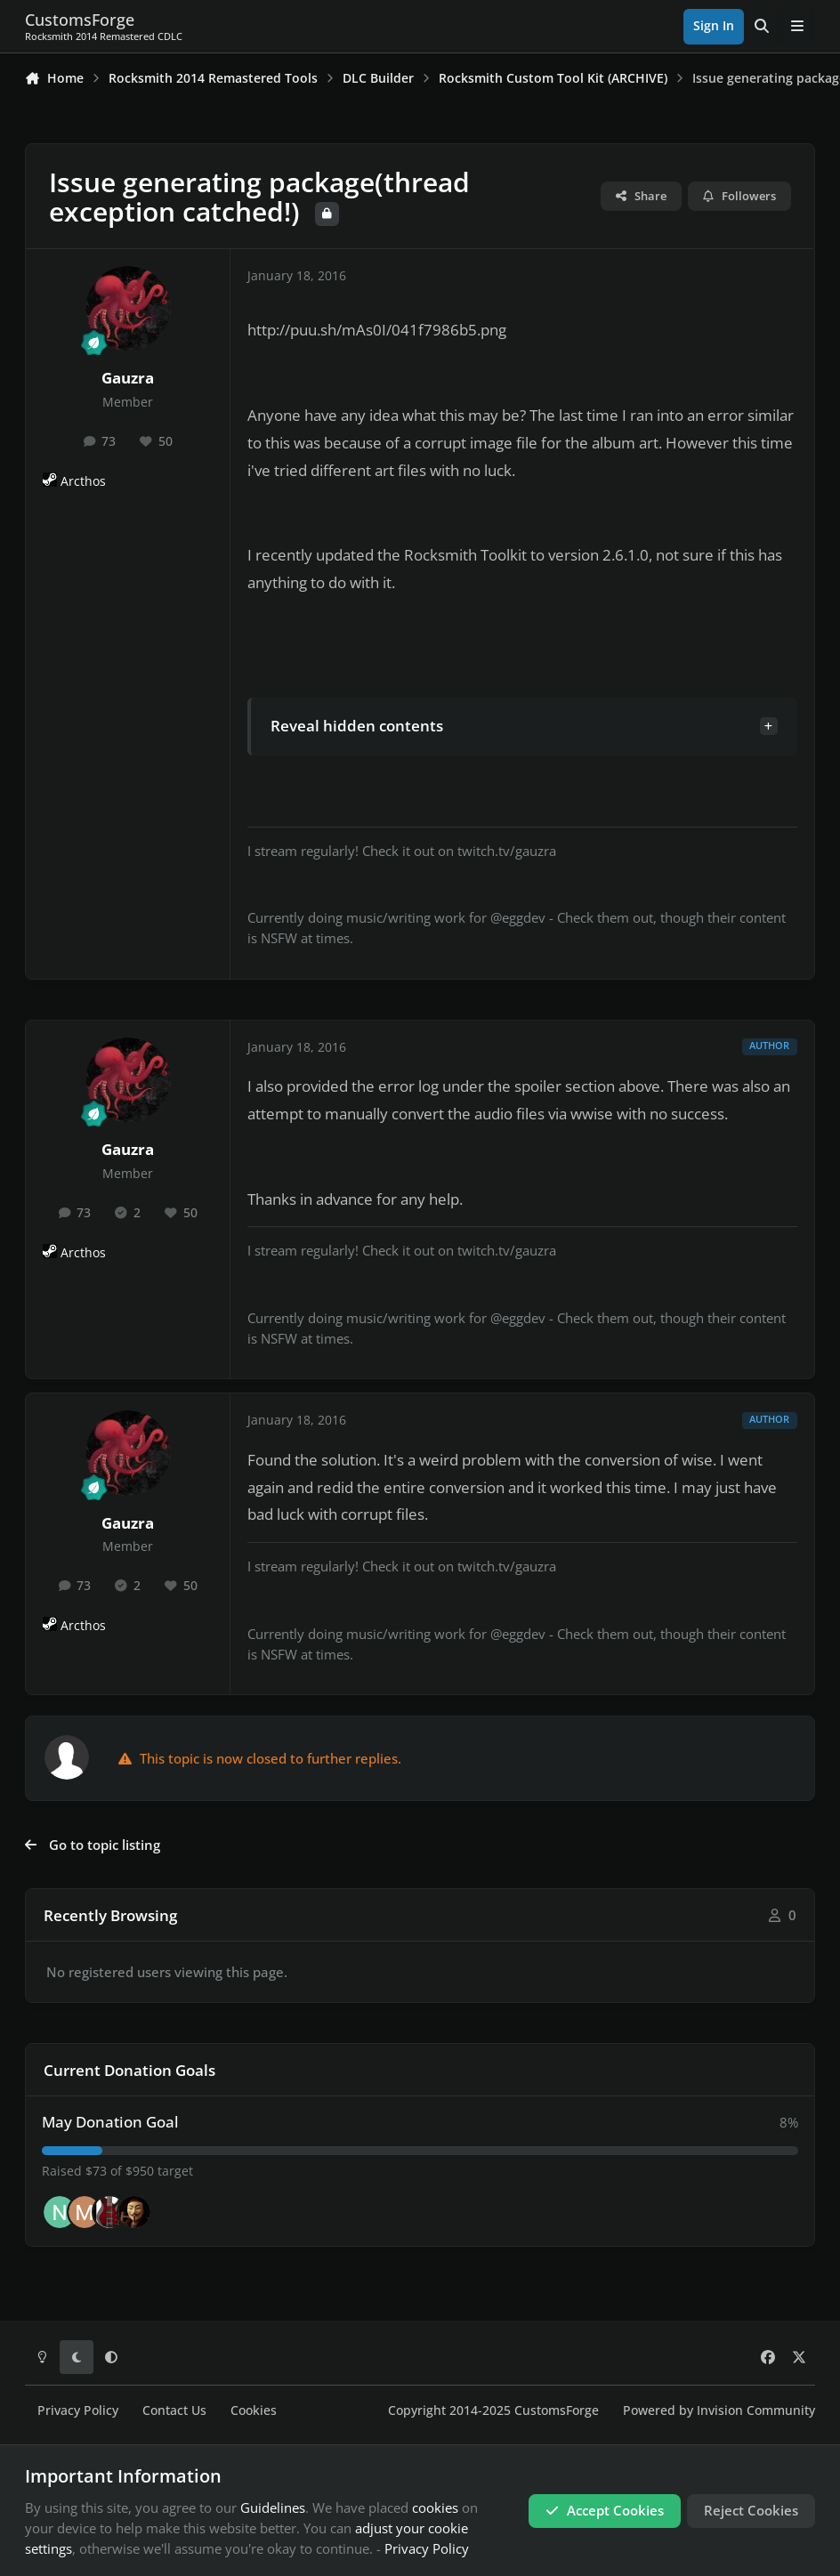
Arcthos (83, 481)
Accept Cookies (604, 2510)
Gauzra (127, 377)
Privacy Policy (77, 2410)
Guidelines (272, 2507)
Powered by (719, 2410)
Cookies (253, 2410)
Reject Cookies (751, 2510)
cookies (435, 2507)
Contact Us (174, 2410)
